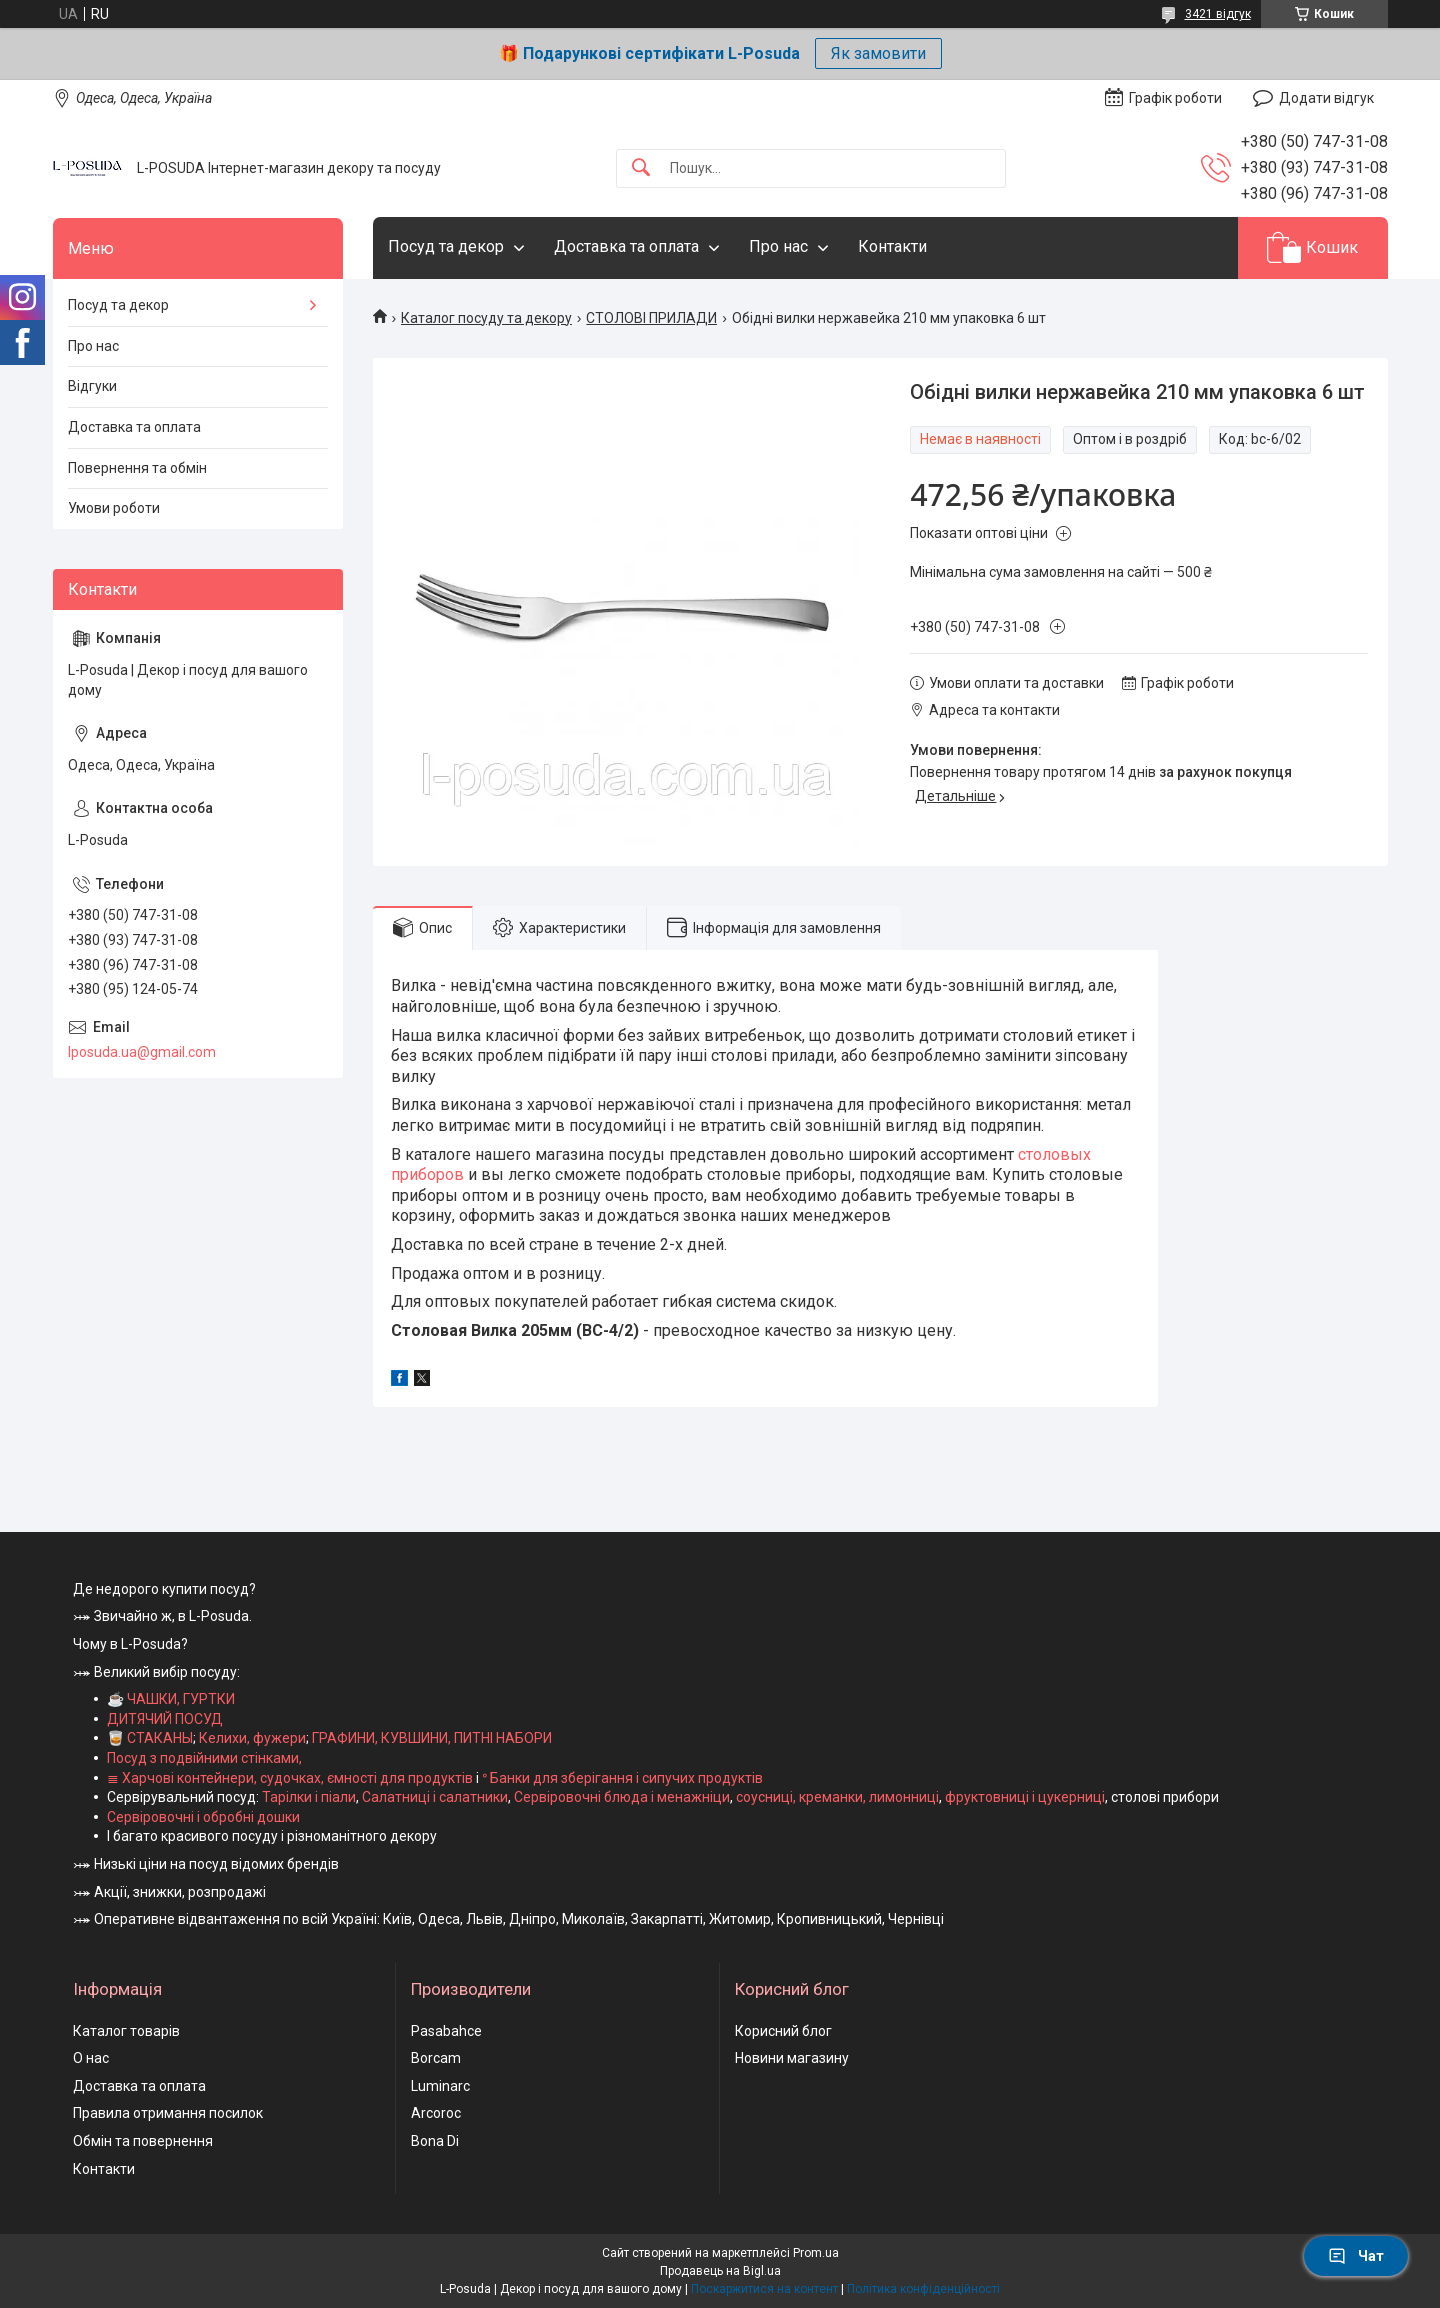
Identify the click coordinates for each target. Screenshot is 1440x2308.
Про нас (778, 246)
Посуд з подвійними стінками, (204, 1758)
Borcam (436, 2058)
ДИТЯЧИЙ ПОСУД (165, 1719)
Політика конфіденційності (923, 2289)
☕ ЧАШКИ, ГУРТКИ (171, 1699)
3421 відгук (1218, 14)
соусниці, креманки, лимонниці (837, 1797)
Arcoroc (436, 2113)
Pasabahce (446, 2031)
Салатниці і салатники (435, 1797)
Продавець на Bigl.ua (720, 2271)
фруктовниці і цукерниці (1025, 1797)
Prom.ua (816, 2253)
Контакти (892, 246)
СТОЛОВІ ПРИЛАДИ (651, 318)
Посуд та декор (446, 246)
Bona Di (435, 2141)
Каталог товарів (126, 2031)
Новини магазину (792, 2058)
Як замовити (878, 53)
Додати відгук (1326, 98)
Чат (1356, 2256)
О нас (91, 2058)
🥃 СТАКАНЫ (150, 1738)
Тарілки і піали (309, 1797)
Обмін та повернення (143, 2141)
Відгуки (92, 386)
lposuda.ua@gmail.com (142, 1052)
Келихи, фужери (252, 1738)
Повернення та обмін (137, 468)
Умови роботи (114, 508)
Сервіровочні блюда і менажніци (622, 1797)
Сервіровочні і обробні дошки (203, 1817)
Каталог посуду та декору (486, 318)
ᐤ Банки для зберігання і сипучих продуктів (622, 1778)
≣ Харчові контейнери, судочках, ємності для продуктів (290, 1778)
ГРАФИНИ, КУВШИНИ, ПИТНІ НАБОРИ (432, 1738)
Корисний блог (783, 2031)
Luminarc (440, 2086)
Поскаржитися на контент (764, 2289)
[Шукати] (641, 168)
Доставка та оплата (626, 246)
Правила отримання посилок (168, 2113)
